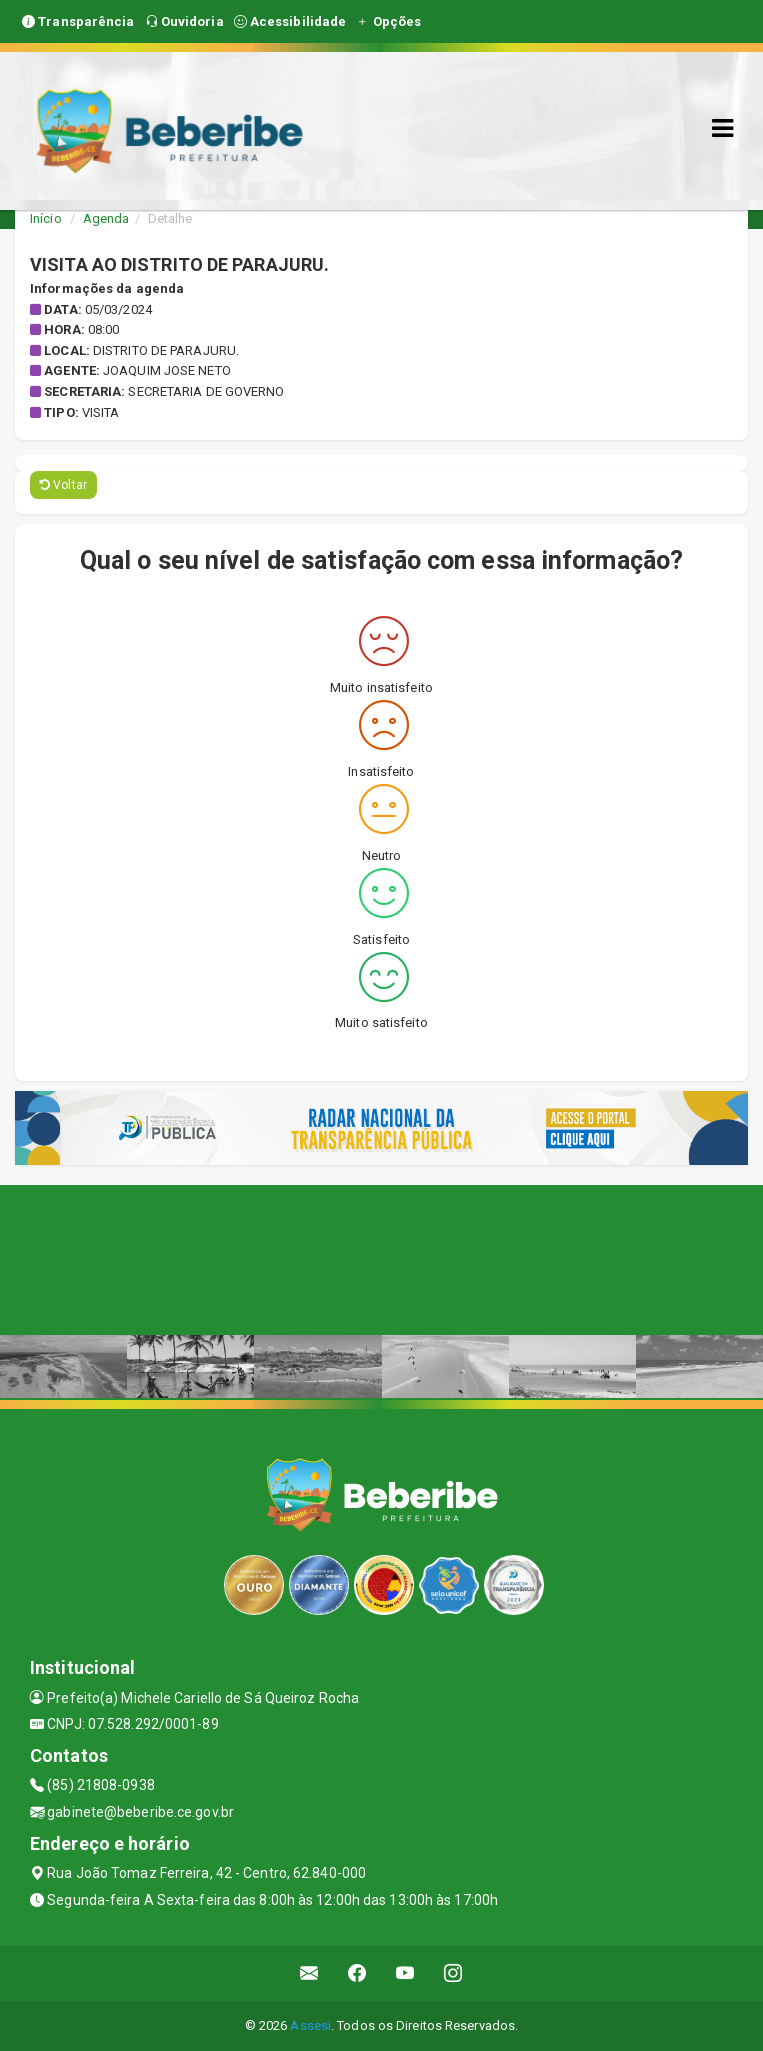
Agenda (106, 218)
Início (46, 218)
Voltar (63, 485)
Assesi (310, 2025)
